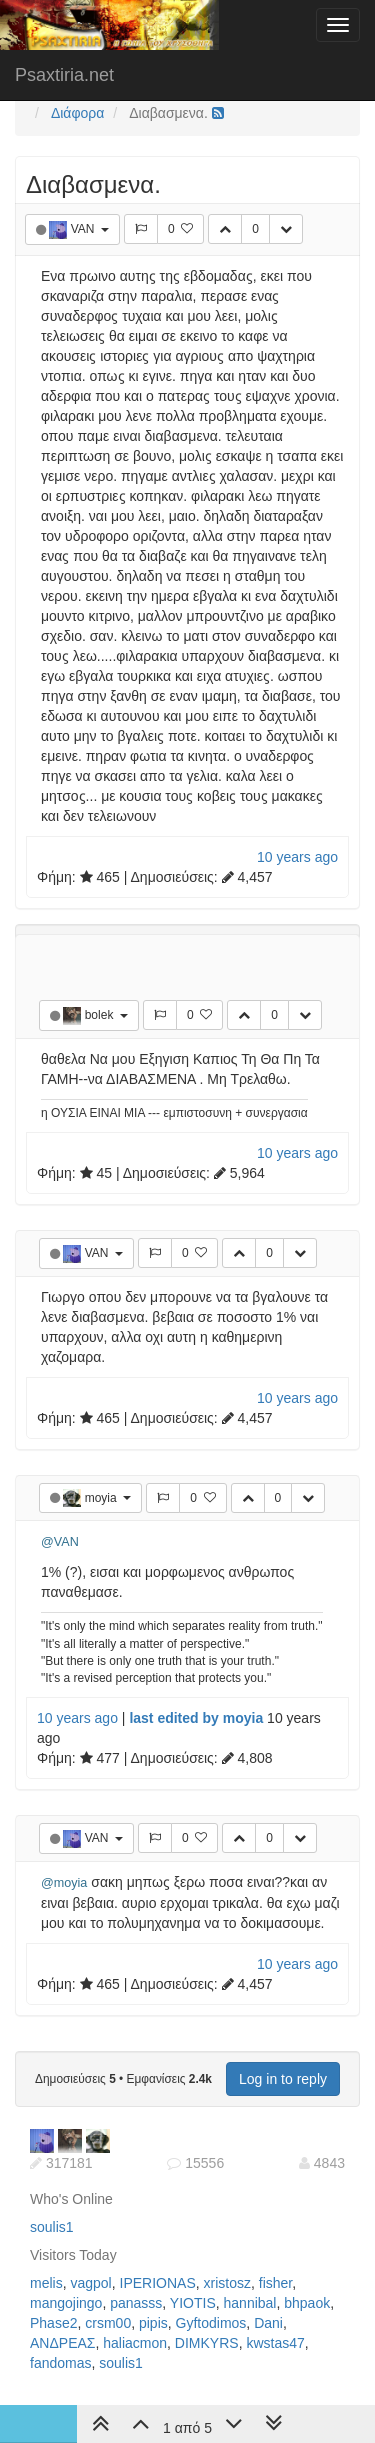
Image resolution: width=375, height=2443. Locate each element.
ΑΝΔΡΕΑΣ (62, 2343)
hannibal (250, 2303)
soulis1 (52, 2227)
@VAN (60, 1542)
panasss (136, 2303)
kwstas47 (275, 2343)
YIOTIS (193, 2303)
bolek (101, 1015)
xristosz (227, 2283)
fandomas (60, 2363)
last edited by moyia (196, 1718)
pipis (153, 2323)
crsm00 (108, 2323)
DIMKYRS (207, 2343)
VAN (84, 229)
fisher (275, 2283)
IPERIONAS (158, 2283)
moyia (102, 1498)
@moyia (64, 1883)
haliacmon (135, 2343)
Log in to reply (283, 2079)
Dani (268, 2323)
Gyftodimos (211, 2323)
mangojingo (66, 2303)
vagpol (90, 2283)
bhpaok (307, 2303)
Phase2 (53, 2323)
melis (46, 2283)
